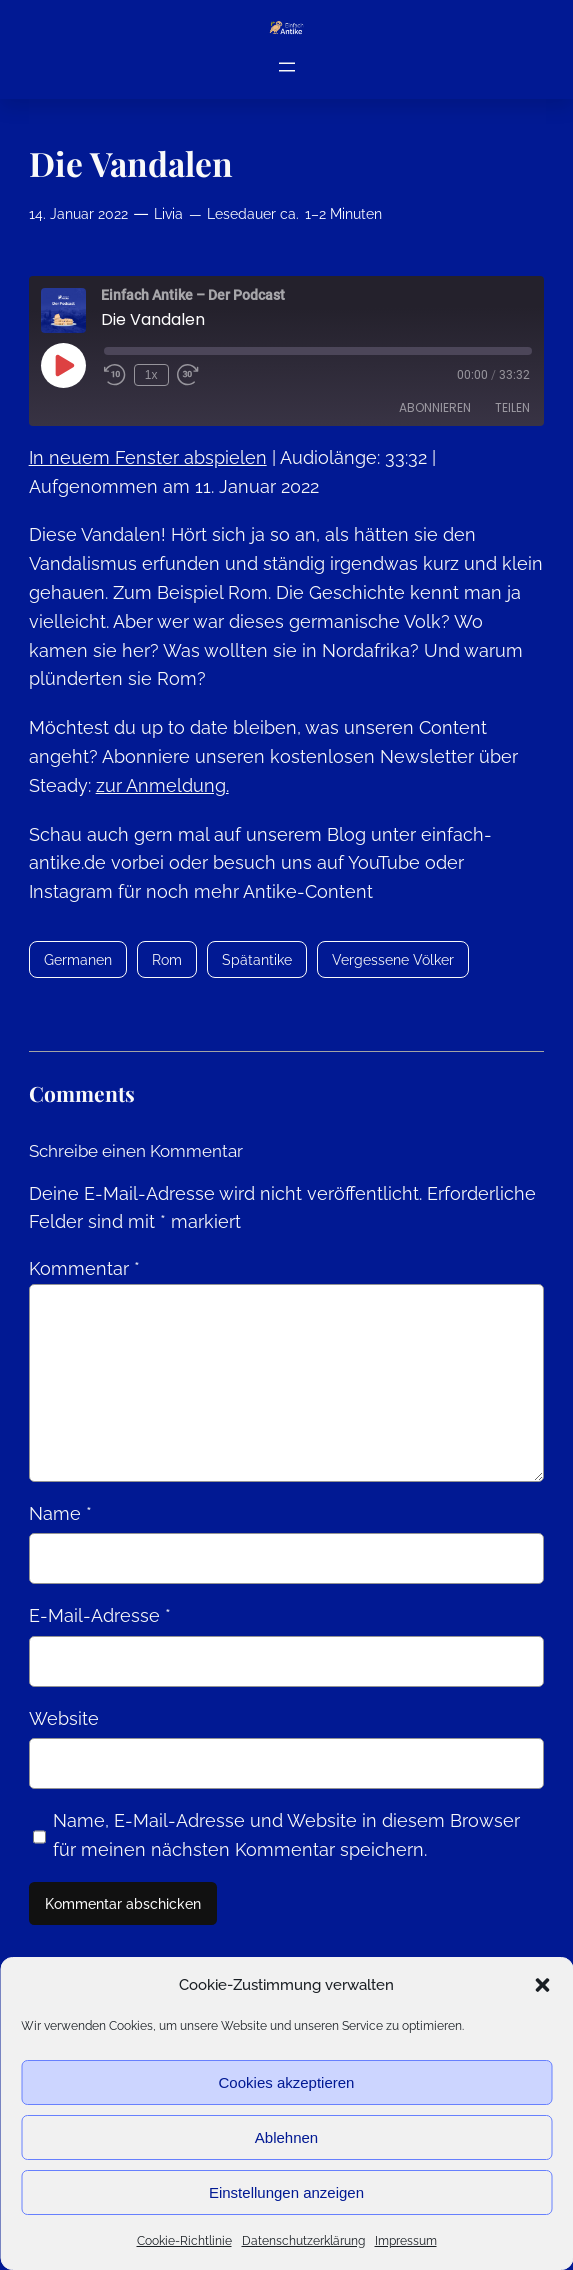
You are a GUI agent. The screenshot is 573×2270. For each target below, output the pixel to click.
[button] (542, 1985)
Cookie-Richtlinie (184, 2241)
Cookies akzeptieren (287, 2082)
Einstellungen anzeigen (286, 2192)
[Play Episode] (63, 365)
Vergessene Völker (393, 959)
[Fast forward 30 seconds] (188, 375)
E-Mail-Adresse (100, 1615)
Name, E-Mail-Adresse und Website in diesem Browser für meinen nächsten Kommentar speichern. (286, 1835)
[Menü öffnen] (287, 66)
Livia (168, 213)
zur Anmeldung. (162, 785)
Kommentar (84, 1268)
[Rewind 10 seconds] (115, 375)
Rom (167, 959)
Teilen (512, 407)
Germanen (78, 959)
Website (64, 1718)
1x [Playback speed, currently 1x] (151, 375)
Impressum (406, 2241)
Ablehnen (286, 2137)
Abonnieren (435, 407)
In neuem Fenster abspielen (148, 457)
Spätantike (257, 959)
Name (60, 1513)
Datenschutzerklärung (303, 2241)
